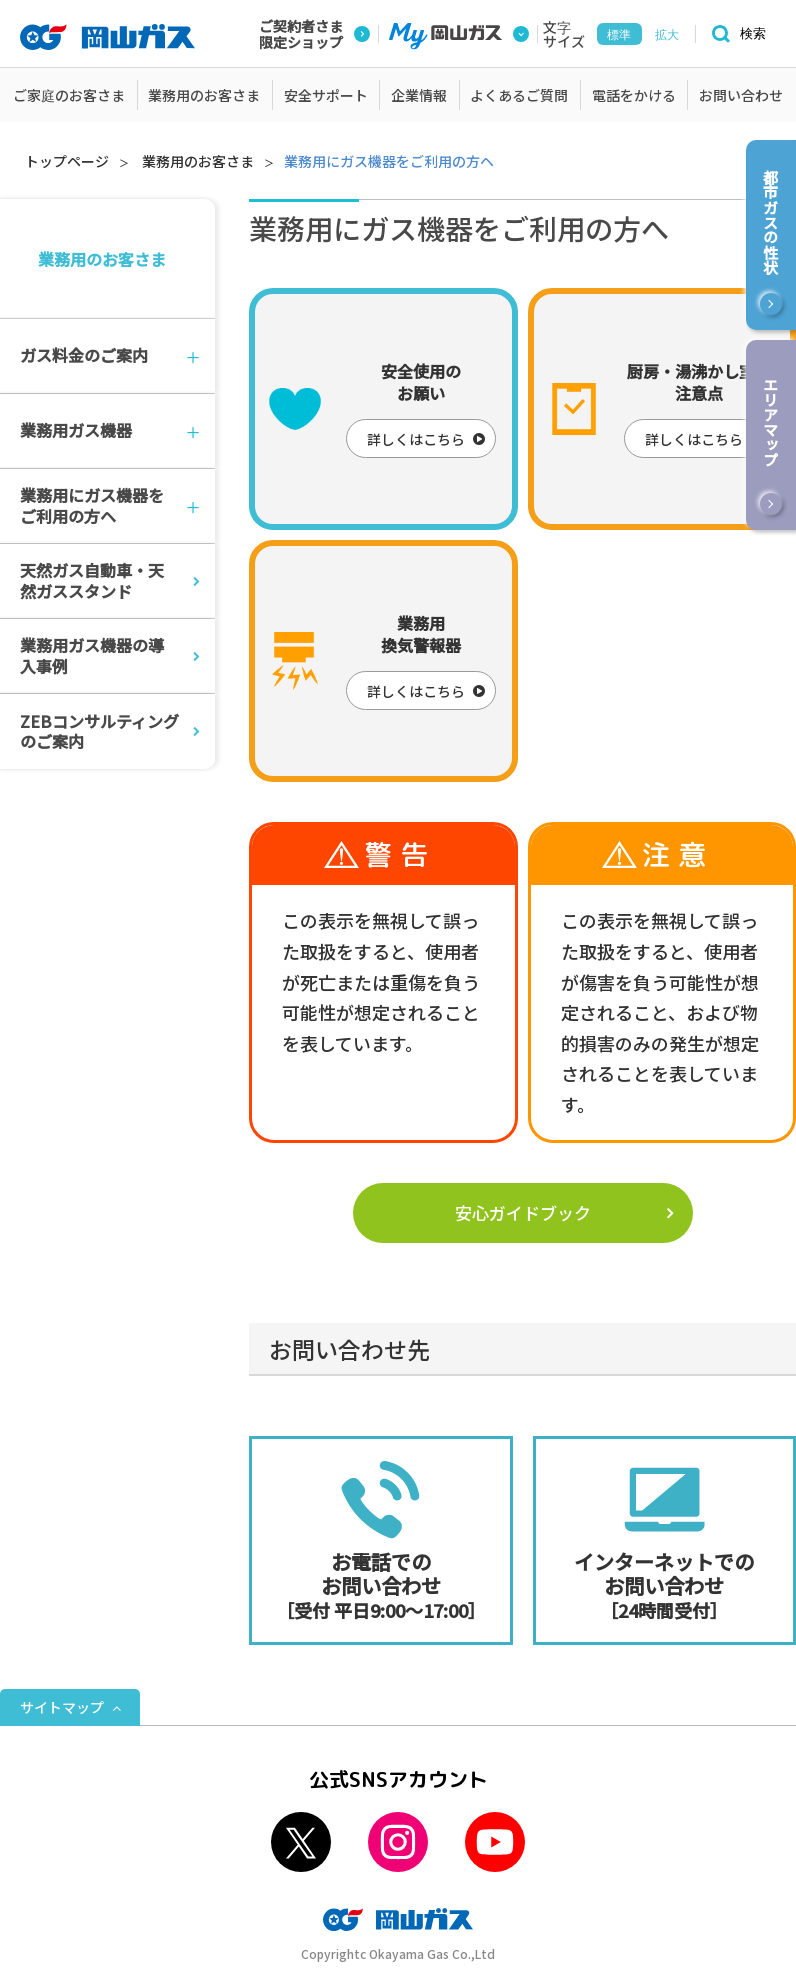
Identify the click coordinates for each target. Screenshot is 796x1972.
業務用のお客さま (198, 161)
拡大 (667, 35)
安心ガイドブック (523, 1212)
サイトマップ (62, 1707)
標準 (619, 35)
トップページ (67, 161)
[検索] (736, 34)
